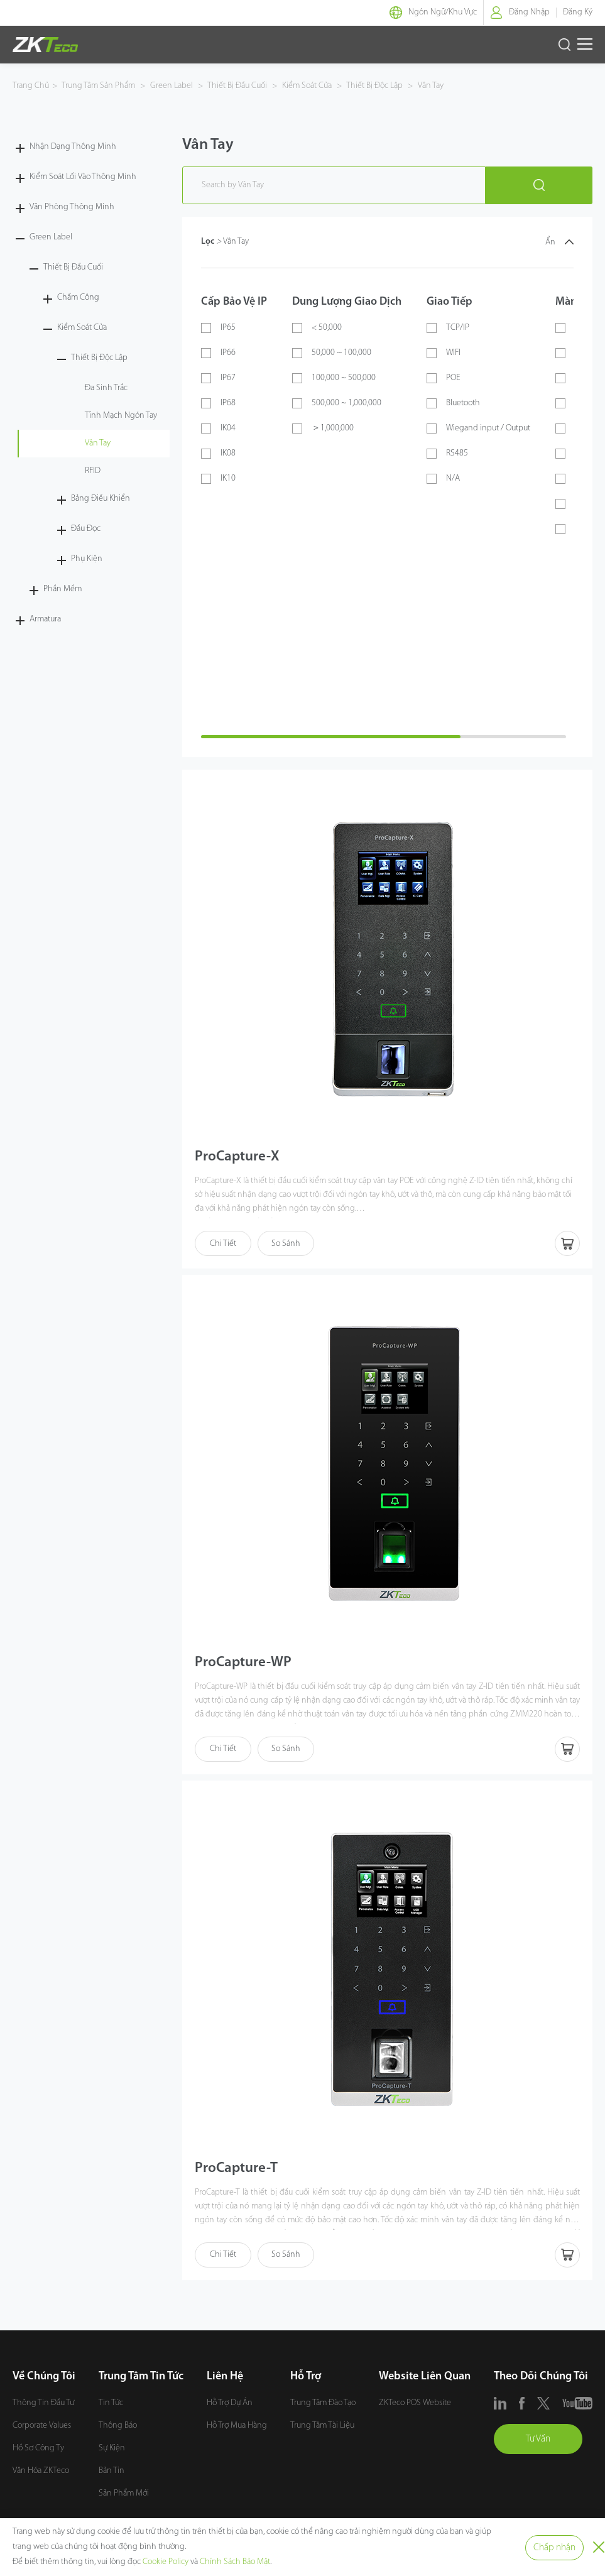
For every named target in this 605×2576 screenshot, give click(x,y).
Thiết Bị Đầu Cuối (237, 85)
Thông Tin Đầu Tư (43, 2405)
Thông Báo (118, 2428)
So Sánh (285, 1244)
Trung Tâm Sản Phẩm (99, 85)
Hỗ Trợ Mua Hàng (237, 2428)
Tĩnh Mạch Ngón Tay (121, 415)
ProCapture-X (239, 1157)
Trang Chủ (31, 85)
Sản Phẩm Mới (124, 2496)
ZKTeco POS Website (415, 2405)
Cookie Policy (165, 2562)
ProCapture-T (239, 2170)
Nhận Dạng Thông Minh (73, 146)
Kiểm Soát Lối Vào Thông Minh (83, 177)
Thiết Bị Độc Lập (375, 85)
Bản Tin (111, 2473)
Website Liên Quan (425, 2379)
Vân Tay (430, 85)
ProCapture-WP (246, 1664)
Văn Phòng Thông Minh (72, 207)
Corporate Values (42, 2428)
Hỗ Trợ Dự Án (230, 2405)
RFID (93, 471)
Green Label (171, 85)
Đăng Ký (577, 12)
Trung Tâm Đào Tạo (323, 2405)
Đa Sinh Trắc (106, 388)
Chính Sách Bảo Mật (235, 2562)
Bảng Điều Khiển (100, 498)
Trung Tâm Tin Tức (141, 2379)
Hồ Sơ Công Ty (38, 2450)
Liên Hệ (225, 2379)
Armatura (45, 619)
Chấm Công (78, 297)
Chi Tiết (223, 1244)
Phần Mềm (62, 589)
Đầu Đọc (86, 528)
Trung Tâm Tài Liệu (322, 2428)
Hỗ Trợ (305, 2379)
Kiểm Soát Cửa (307, 85)
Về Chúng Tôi (44, 2379)
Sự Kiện (112, 2450)
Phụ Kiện (86, 559)
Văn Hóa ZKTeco (41, 2473)
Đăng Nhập (529, 12)
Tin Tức (111, 2405)
